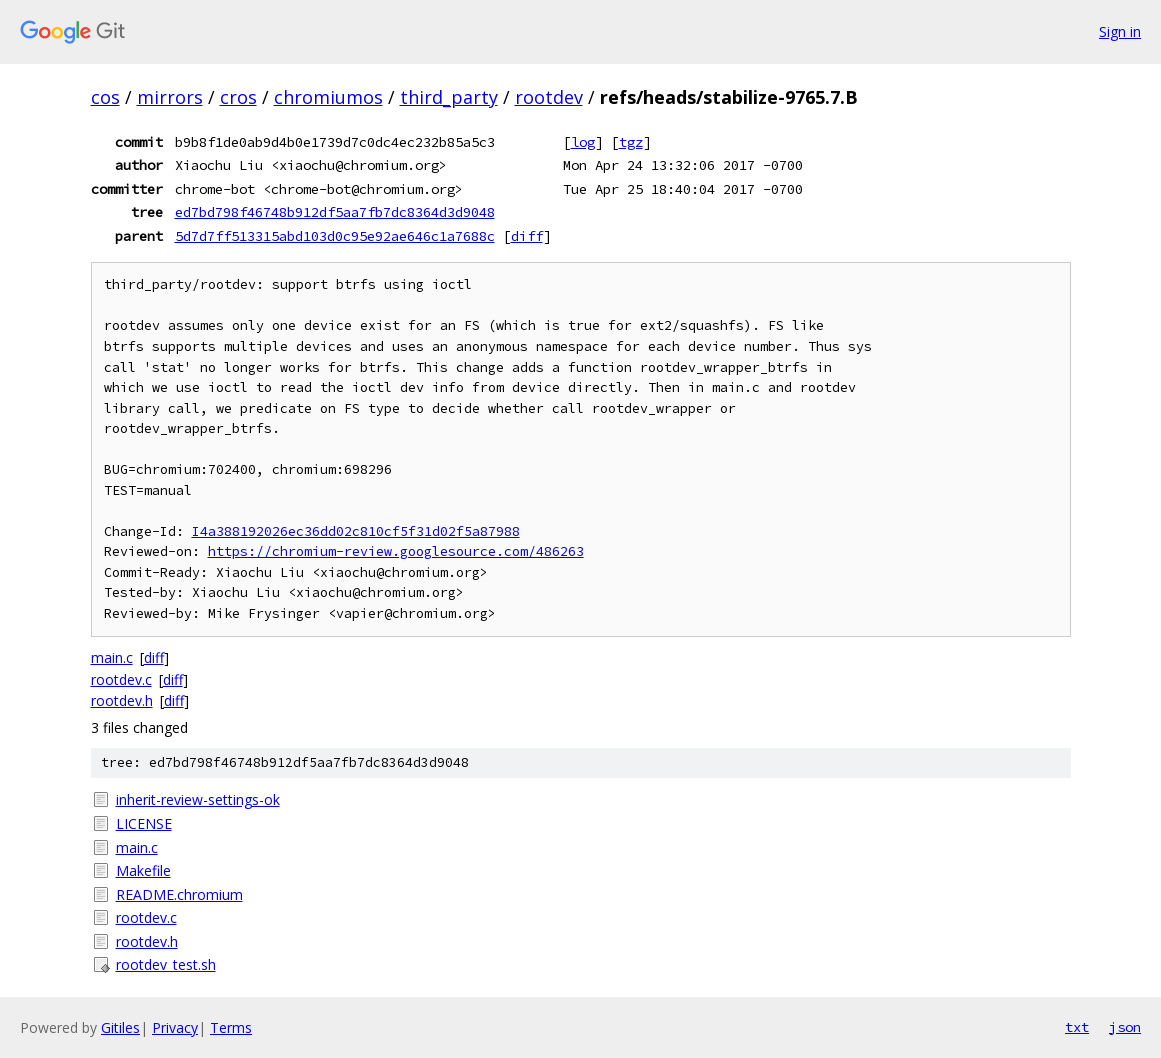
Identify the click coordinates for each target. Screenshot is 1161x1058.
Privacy (175, 1027)
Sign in (1120, 31)
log (583, 142)
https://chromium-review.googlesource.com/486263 (396, 551)
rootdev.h (122, 700)
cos (105, 97)
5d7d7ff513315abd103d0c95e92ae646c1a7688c (335, 236)
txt (1077, 1027)
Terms (231, 1027)
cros (238, 97)
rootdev (549, 97)
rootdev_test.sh (166, 964)
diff (527, 236)
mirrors (170, 97)
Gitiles (120, 1027)
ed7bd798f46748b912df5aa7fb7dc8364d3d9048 (335, 212)
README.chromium (179, 894)
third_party (449, 97)
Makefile (143, 870)
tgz (631, 142)
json (1125, 1027)
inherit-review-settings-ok (198, 799)
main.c (112, 657)
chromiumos (328, 97)
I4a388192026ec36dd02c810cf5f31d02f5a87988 (356, 531)
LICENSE (144, 823)
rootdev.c (121, 679)
